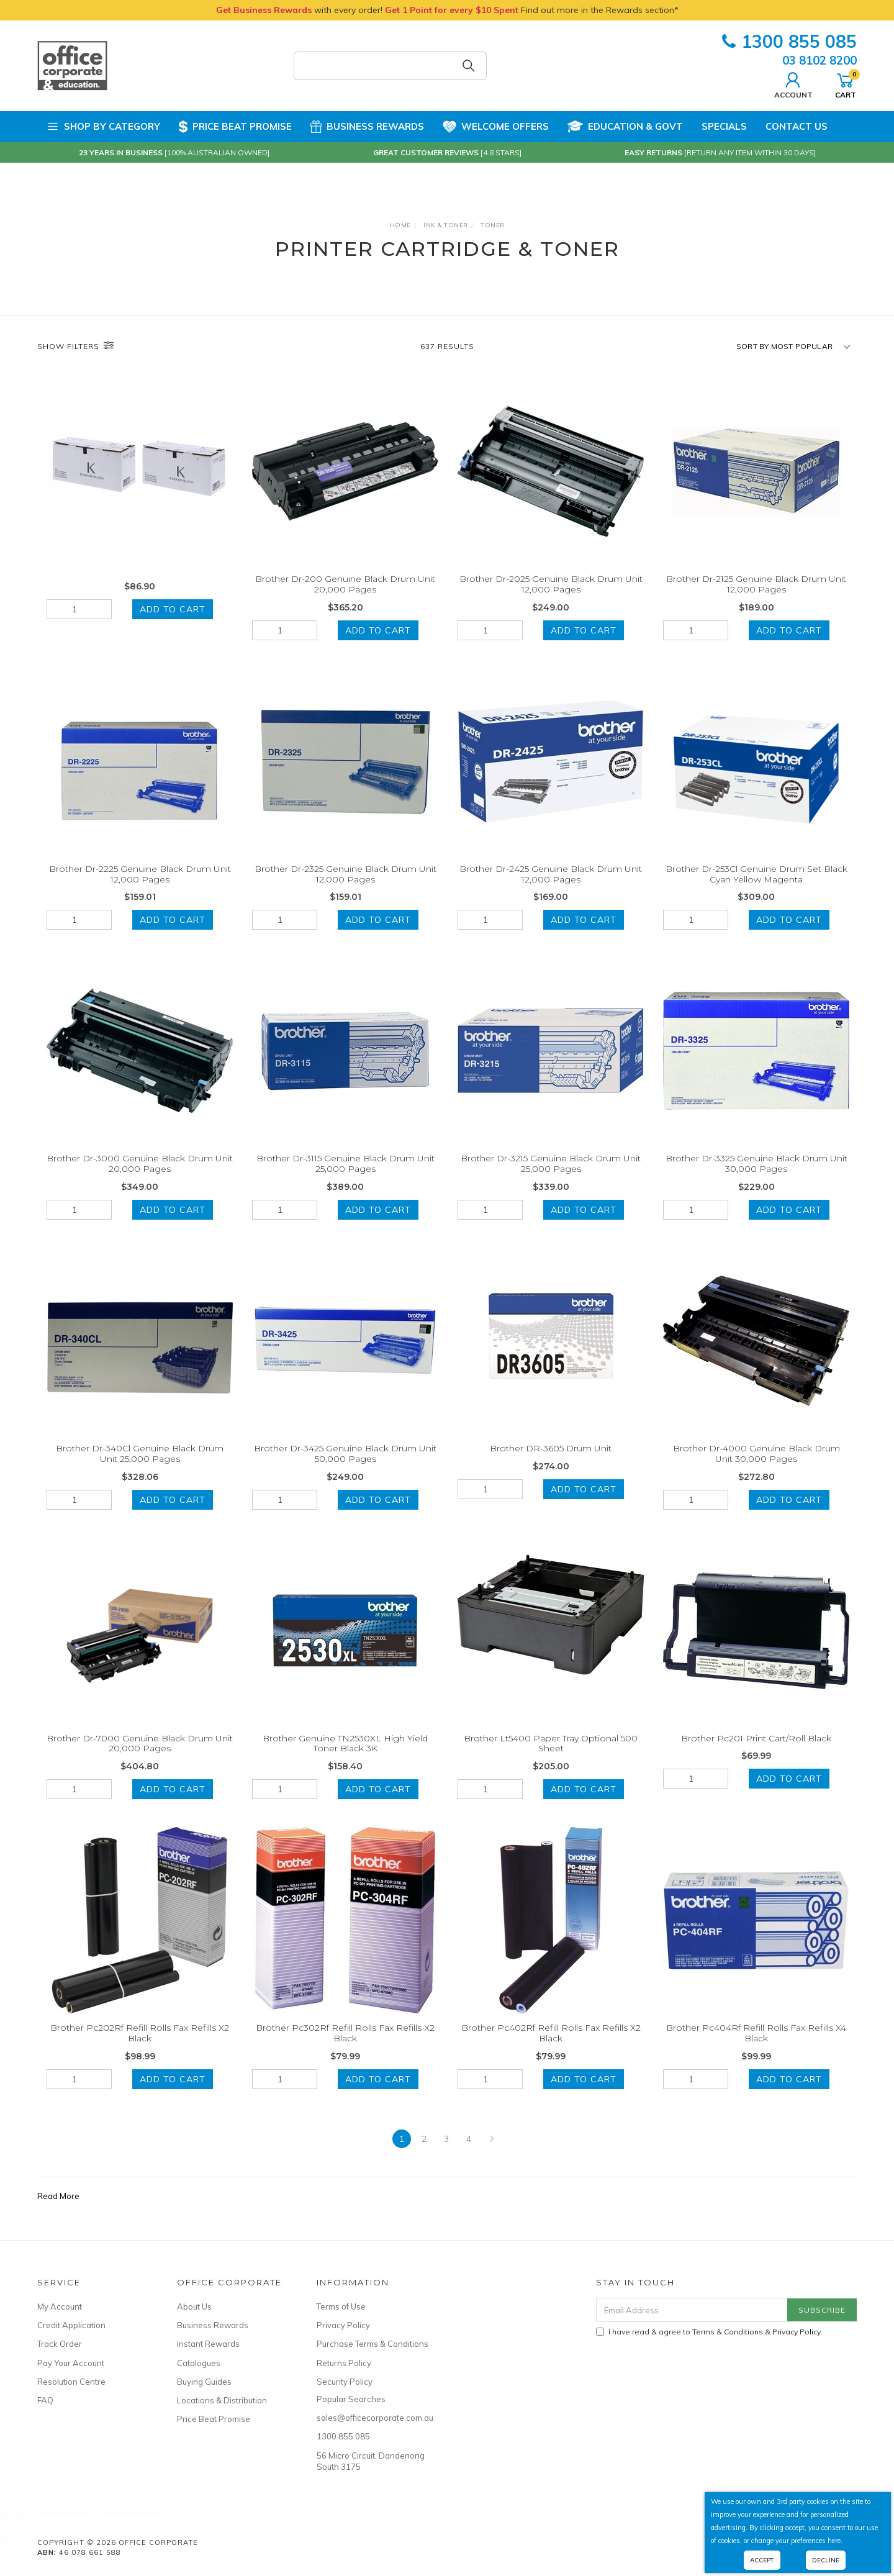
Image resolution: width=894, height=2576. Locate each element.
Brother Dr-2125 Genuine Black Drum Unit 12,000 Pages (756, 584)
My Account (59, 2306)
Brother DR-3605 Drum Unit (551, 1461)
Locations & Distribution (222, 2400)
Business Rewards (367, 126)
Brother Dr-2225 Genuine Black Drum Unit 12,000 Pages (140, 888)
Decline (825, 2560)
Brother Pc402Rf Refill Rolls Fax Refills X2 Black (551, 2046)
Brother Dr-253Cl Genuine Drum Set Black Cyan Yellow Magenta (756, 888)
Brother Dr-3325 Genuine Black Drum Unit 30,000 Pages (756, 1178)
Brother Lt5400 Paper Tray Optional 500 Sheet (551, 1757)
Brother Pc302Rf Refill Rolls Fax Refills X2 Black (345, 2046)
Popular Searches (351, 2399)
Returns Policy (344, 2363)
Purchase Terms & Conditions (372, 2344)
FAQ (45, 2400)
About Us (194, 2306)
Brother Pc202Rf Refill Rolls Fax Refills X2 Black (139, 2046)
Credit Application (71, 2325)
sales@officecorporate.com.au (372, 2418)
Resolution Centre (71, 2382)
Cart (845, 84)
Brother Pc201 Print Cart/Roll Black (756, 1751)
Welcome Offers (496, 122)
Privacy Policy (343, 2325)
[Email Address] (692, 2310)
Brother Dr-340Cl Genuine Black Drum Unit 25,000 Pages (140, 1467)
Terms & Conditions (727, 2331)
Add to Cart (172, 609)
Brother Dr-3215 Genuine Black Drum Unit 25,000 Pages (551, 1178)
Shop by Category (103, 126)
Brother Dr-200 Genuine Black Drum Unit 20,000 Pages (345, 584)
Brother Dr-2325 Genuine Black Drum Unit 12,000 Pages (345, 888)
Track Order (59, 2344)
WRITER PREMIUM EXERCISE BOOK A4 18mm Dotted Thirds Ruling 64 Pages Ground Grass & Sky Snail (118, 2522)
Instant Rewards (208, 2344)
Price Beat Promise (235, 126)
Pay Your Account (70, 2363)
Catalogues (198, 2363)
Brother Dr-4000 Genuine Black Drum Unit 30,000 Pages (756, 1467)
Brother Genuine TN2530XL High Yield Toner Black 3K (345, 1757)
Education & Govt (625, 126)
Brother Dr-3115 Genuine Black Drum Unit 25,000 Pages (345, 1178)
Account (793, 84)
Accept (762, 2560)
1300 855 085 (789, 41)
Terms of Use (341, 2306)
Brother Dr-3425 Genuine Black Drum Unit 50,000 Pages (345, 1467)
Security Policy (344, 2382)
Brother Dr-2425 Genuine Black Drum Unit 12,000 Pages (550, 888)
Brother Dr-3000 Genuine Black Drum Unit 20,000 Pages (140, 1178)
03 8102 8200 (819, 60)
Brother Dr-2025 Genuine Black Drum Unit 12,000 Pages (551, 584)
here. (835, 2540)
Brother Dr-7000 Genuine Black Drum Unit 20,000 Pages (140, 1757)
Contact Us (796, 126)
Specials (724, 126)
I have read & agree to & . (709, 2331)
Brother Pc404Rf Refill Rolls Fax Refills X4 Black (756, 2046)
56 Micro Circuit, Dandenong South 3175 (371, 2461)
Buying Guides (204, 2382)
